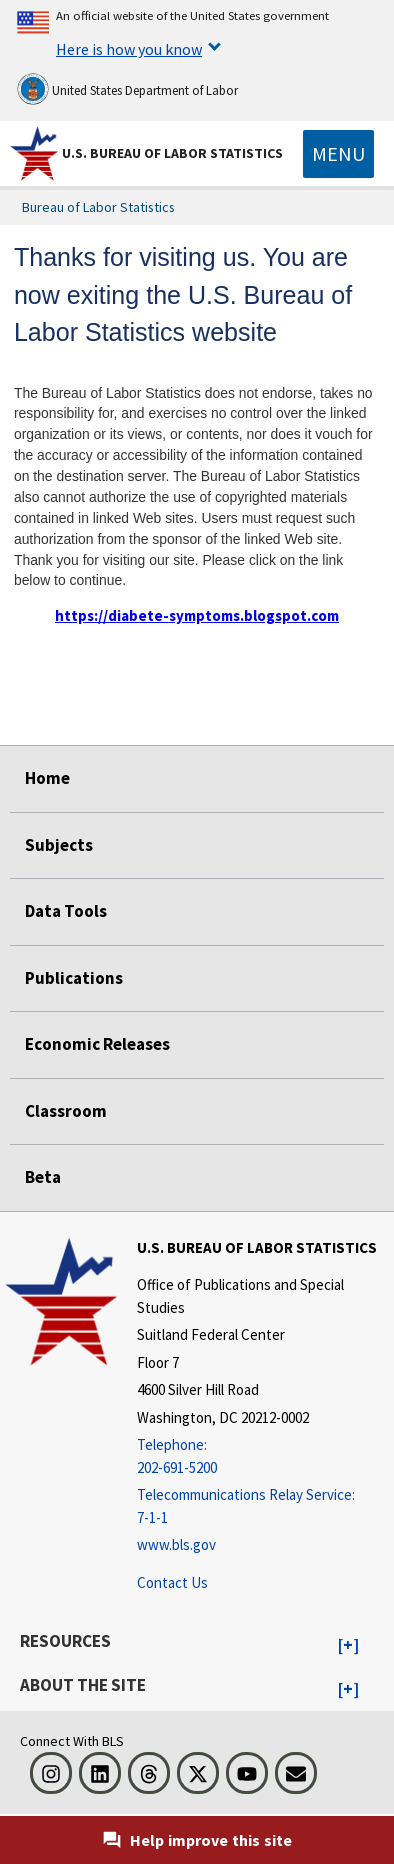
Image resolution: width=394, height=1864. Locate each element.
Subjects (59, 845)
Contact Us (172, 1582)
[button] (348, 1646)
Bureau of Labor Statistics (98, 207)
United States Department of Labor (127, 89)
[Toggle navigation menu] (338, 154)
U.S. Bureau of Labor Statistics (172, 153)
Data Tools (66, 911)
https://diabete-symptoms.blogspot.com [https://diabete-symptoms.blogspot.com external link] (197, 615)
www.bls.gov (176, 1544)
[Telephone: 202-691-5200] (263, 1456)
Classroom (66, 1111)
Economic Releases (97, 1044)
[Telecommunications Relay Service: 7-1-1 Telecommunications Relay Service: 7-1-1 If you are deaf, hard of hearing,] (263, 1506)
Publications (74, 978)
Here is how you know (129, 49)
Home (47, 778)
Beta (43, 1177)
